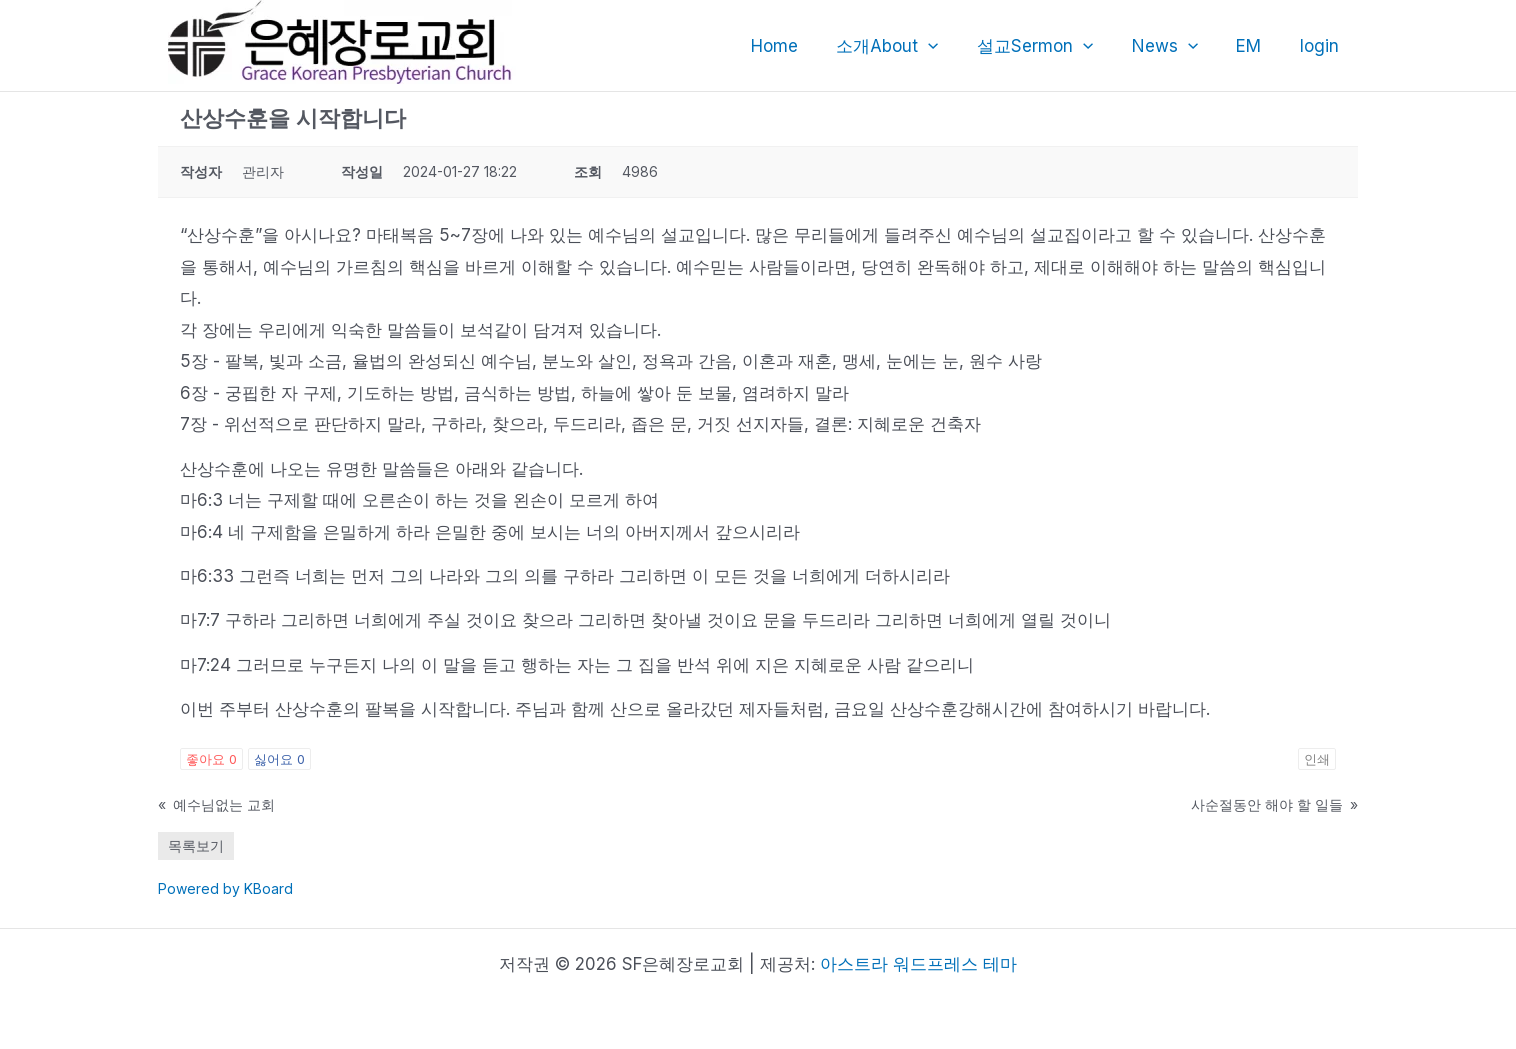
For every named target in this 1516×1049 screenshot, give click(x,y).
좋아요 (211, 759)
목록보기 (196, 845)
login (1321, 46)
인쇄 (1317, 759)
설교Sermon (1051, 46)
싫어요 (279, 759)
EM (1255, 46)
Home (798, 46)
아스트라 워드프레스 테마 (918, 964)
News (1176, 46)
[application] (948, 46)
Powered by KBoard (225, 888)
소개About (907, 46)
